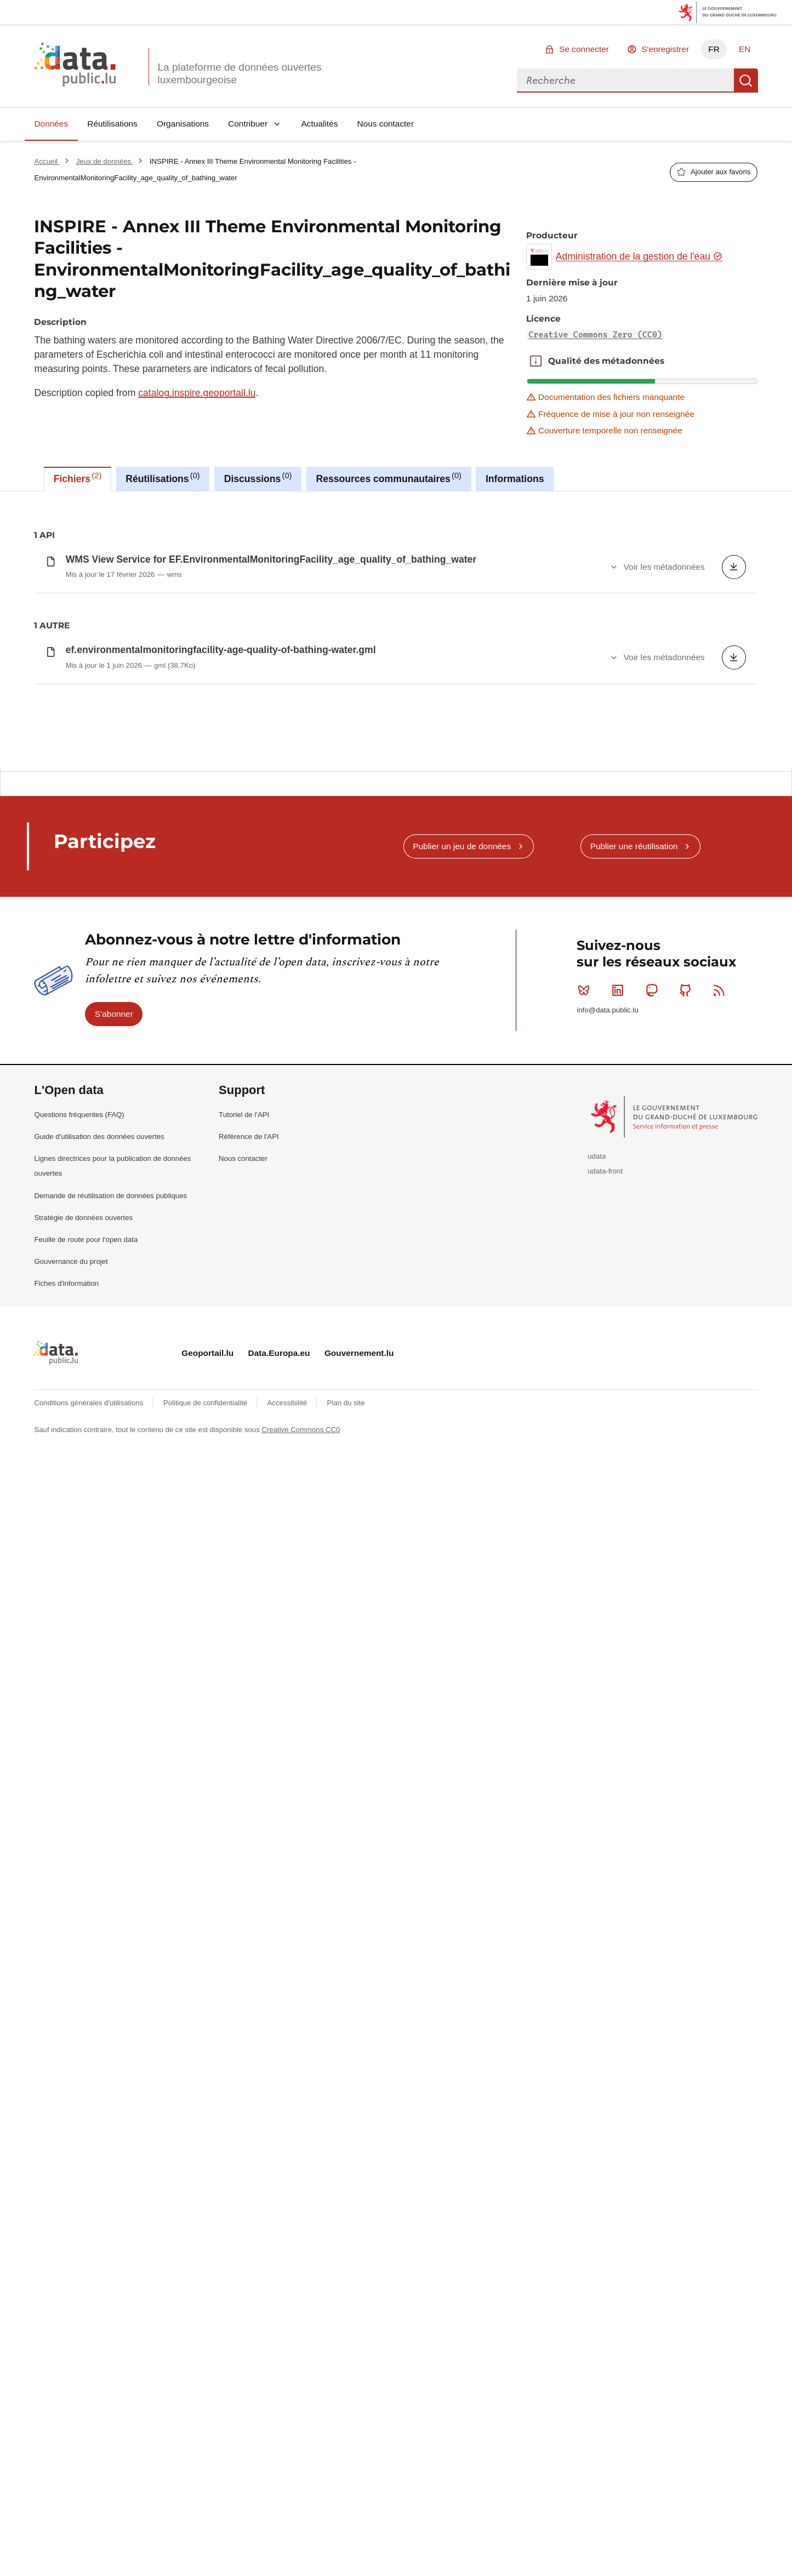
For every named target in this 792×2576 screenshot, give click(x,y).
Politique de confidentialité (206, 1992)
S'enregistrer (665, 49)
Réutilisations (112, 123)
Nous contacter (385, 123)
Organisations (183, 123)
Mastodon (654, 1579)
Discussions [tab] (258, 477)
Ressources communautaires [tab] (388, 477)
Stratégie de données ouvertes (83, 1806)
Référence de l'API (249, 1726)
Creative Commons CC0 (300, 2018)
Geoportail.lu (207, 1942)
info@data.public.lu (607, 1599)
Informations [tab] (515, 478)
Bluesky (586, 1579)
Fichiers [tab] (78, 477)
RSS (721, 1579)
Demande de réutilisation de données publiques (110, 1785)
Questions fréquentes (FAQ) (79, 1703)
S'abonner (114, 1603)
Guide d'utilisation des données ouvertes (99, 1726)
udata (597, 1745)
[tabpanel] (396, 925)
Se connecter (584, 49)
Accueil (46, 161)
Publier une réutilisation (634, 1435)
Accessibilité (288, 1992)
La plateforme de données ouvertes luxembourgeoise (239, 73)
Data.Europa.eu (279, 1942)
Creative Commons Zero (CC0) (595, 335)
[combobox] (625, 80)
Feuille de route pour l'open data (86, 1828)
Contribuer (247, 123)
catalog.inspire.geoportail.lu (196, 392)
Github (687, 1579)
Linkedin (620, 1579)
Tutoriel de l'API (244, 1703)
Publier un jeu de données (462, 1435)
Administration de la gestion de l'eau (639, 256)
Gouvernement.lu (359, 1942)
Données (51, 123)
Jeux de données (104, 161)
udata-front (605, 1760)
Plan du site (346, 1992)
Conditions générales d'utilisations (89, 1992)
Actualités (319, 123)
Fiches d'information (66, 1873)
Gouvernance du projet (70, 1851)
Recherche (746, 80)
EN (744, 49)
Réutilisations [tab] (163, 477)
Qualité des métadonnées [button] (536, 361)
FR (714, 49)
